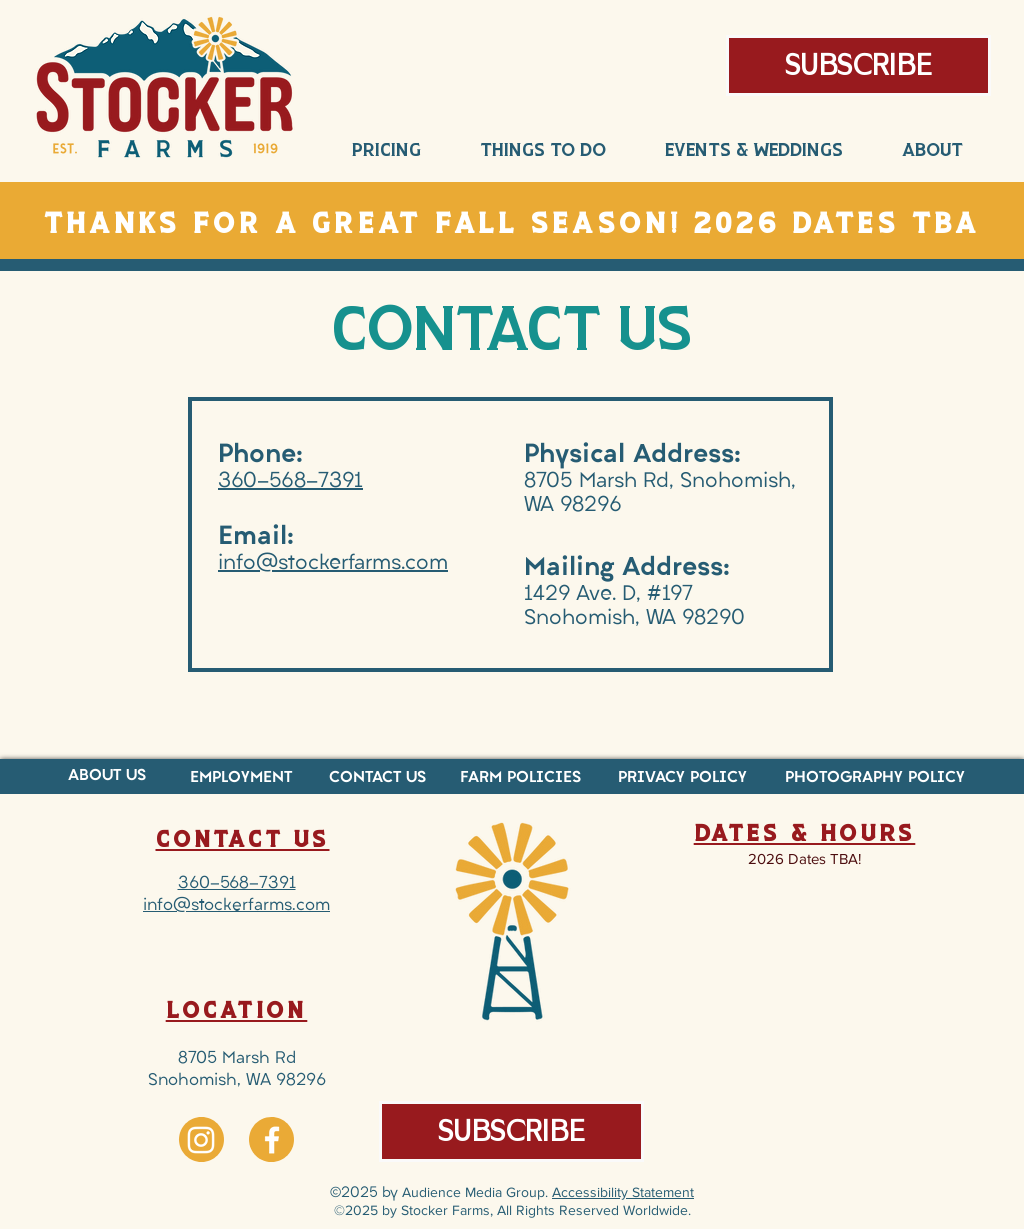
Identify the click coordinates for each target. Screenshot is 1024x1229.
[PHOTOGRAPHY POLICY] (875, 778)
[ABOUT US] (107, 776)
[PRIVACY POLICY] (682, 778)
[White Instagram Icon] (201, 1140)
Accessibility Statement (623, 1192)
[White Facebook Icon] (272, 1140)
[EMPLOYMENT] (240, 778)
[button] (858, 65)
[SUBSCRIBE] (511, 1131)
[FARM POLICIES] (520, 778)
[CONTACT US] (377, 778)
